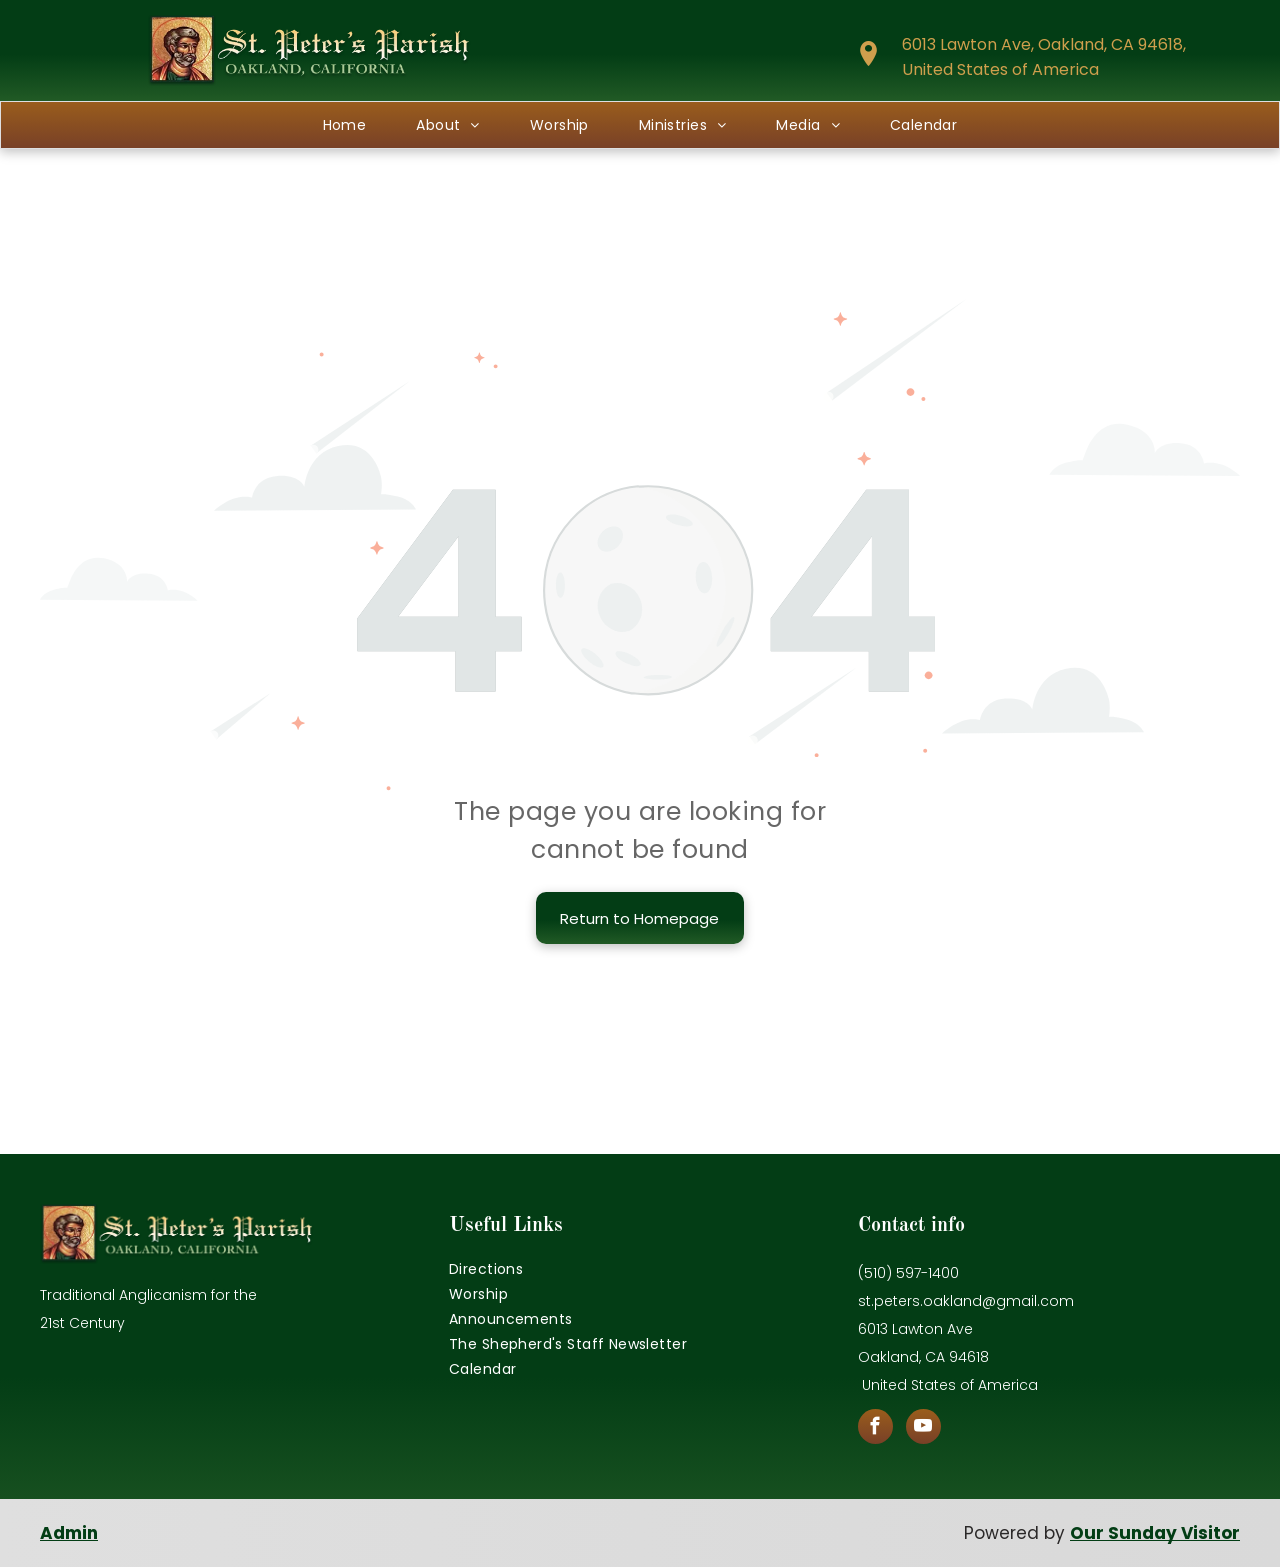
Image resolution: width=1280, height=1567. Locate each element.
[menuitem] (345, 125)
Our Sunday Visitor (1155, 1533)
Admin (69, 1533)
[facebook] (875, 1429)
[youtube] (923, 1429)
